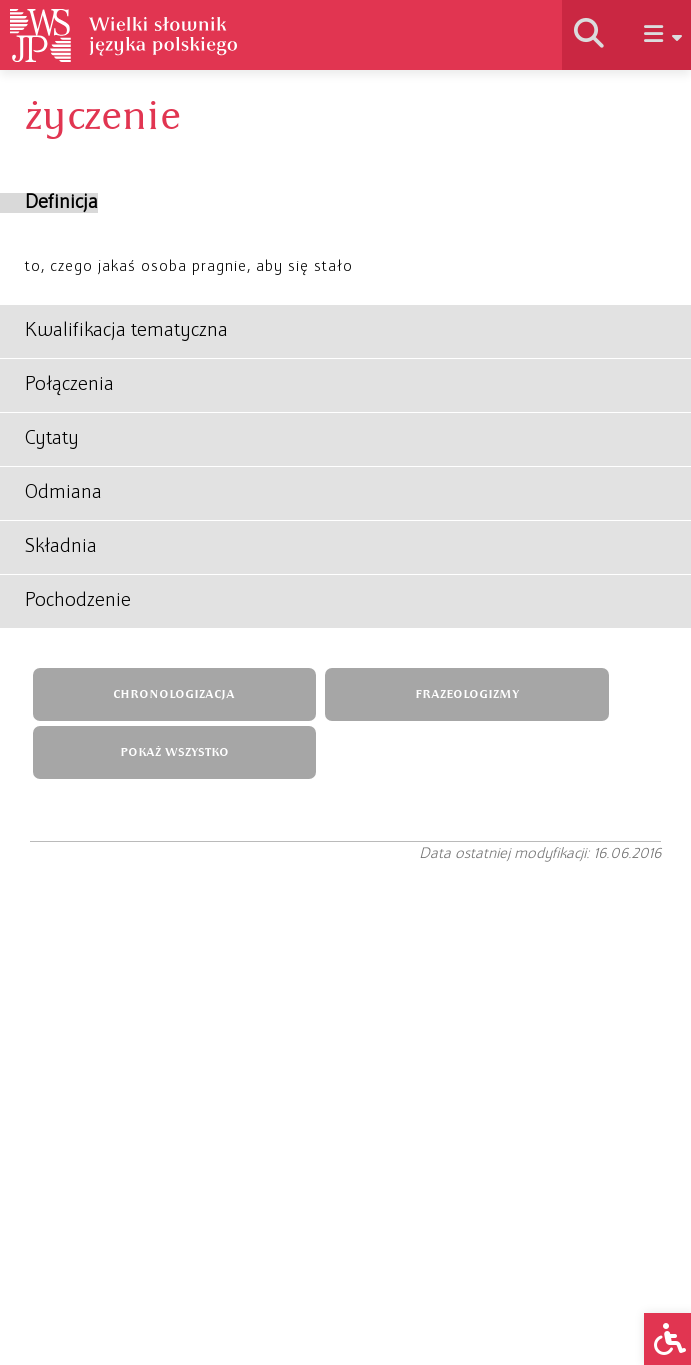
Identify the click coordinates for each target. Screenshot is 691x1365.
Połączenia (69, 385)
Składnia (61, 547)
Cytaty (52, 439)
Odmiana (63, 493)
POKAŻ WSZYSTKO (174, 752)
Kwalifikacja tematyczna (126, 331)
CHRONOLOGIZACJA (174, 694)
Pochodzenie (78, 601)
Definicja (61, 203)
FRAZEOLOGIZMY (467, 694)
